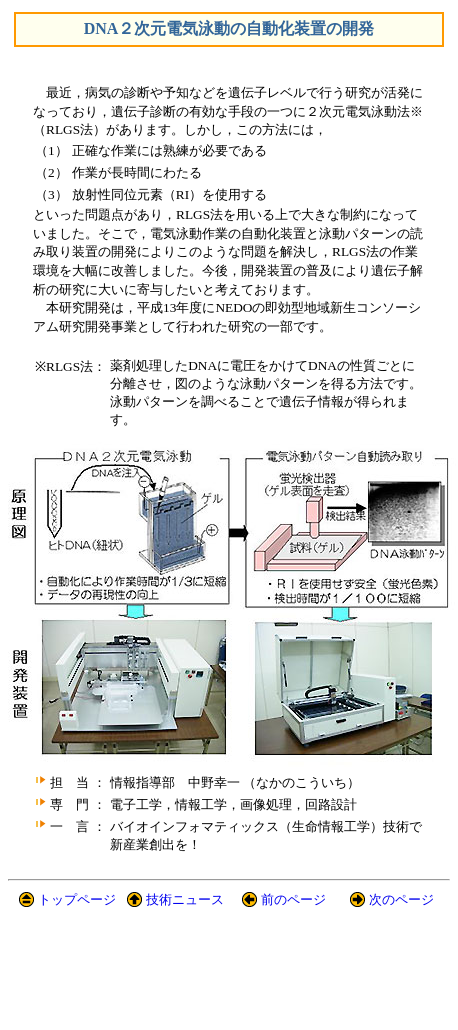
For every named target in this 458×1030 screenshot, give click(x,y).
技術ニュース (185, 899)
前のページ (293, 899)
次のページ (401, 899)
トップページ (77, 899)
